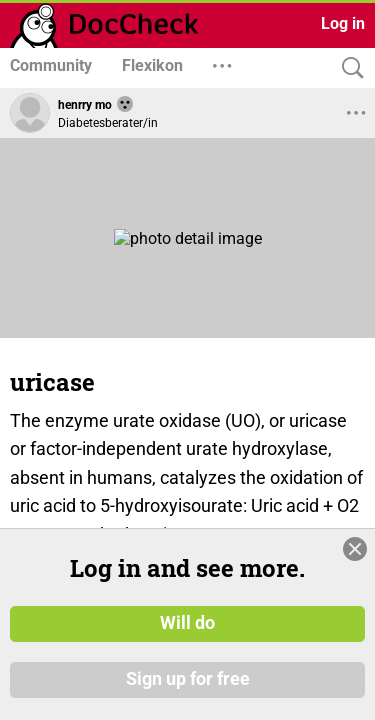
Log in (343, 23)
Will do (187, 634)
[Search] (348, 68)
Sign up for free (188, 689)
